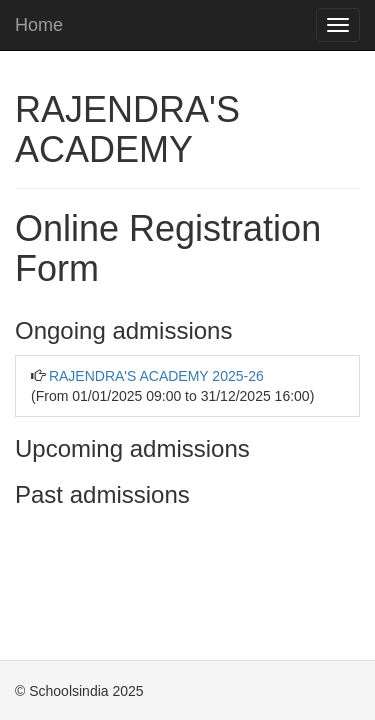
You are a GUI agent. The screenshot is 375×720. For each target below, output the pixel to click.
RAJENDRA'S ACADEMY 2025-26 (156, 376)
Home (39, 25)
